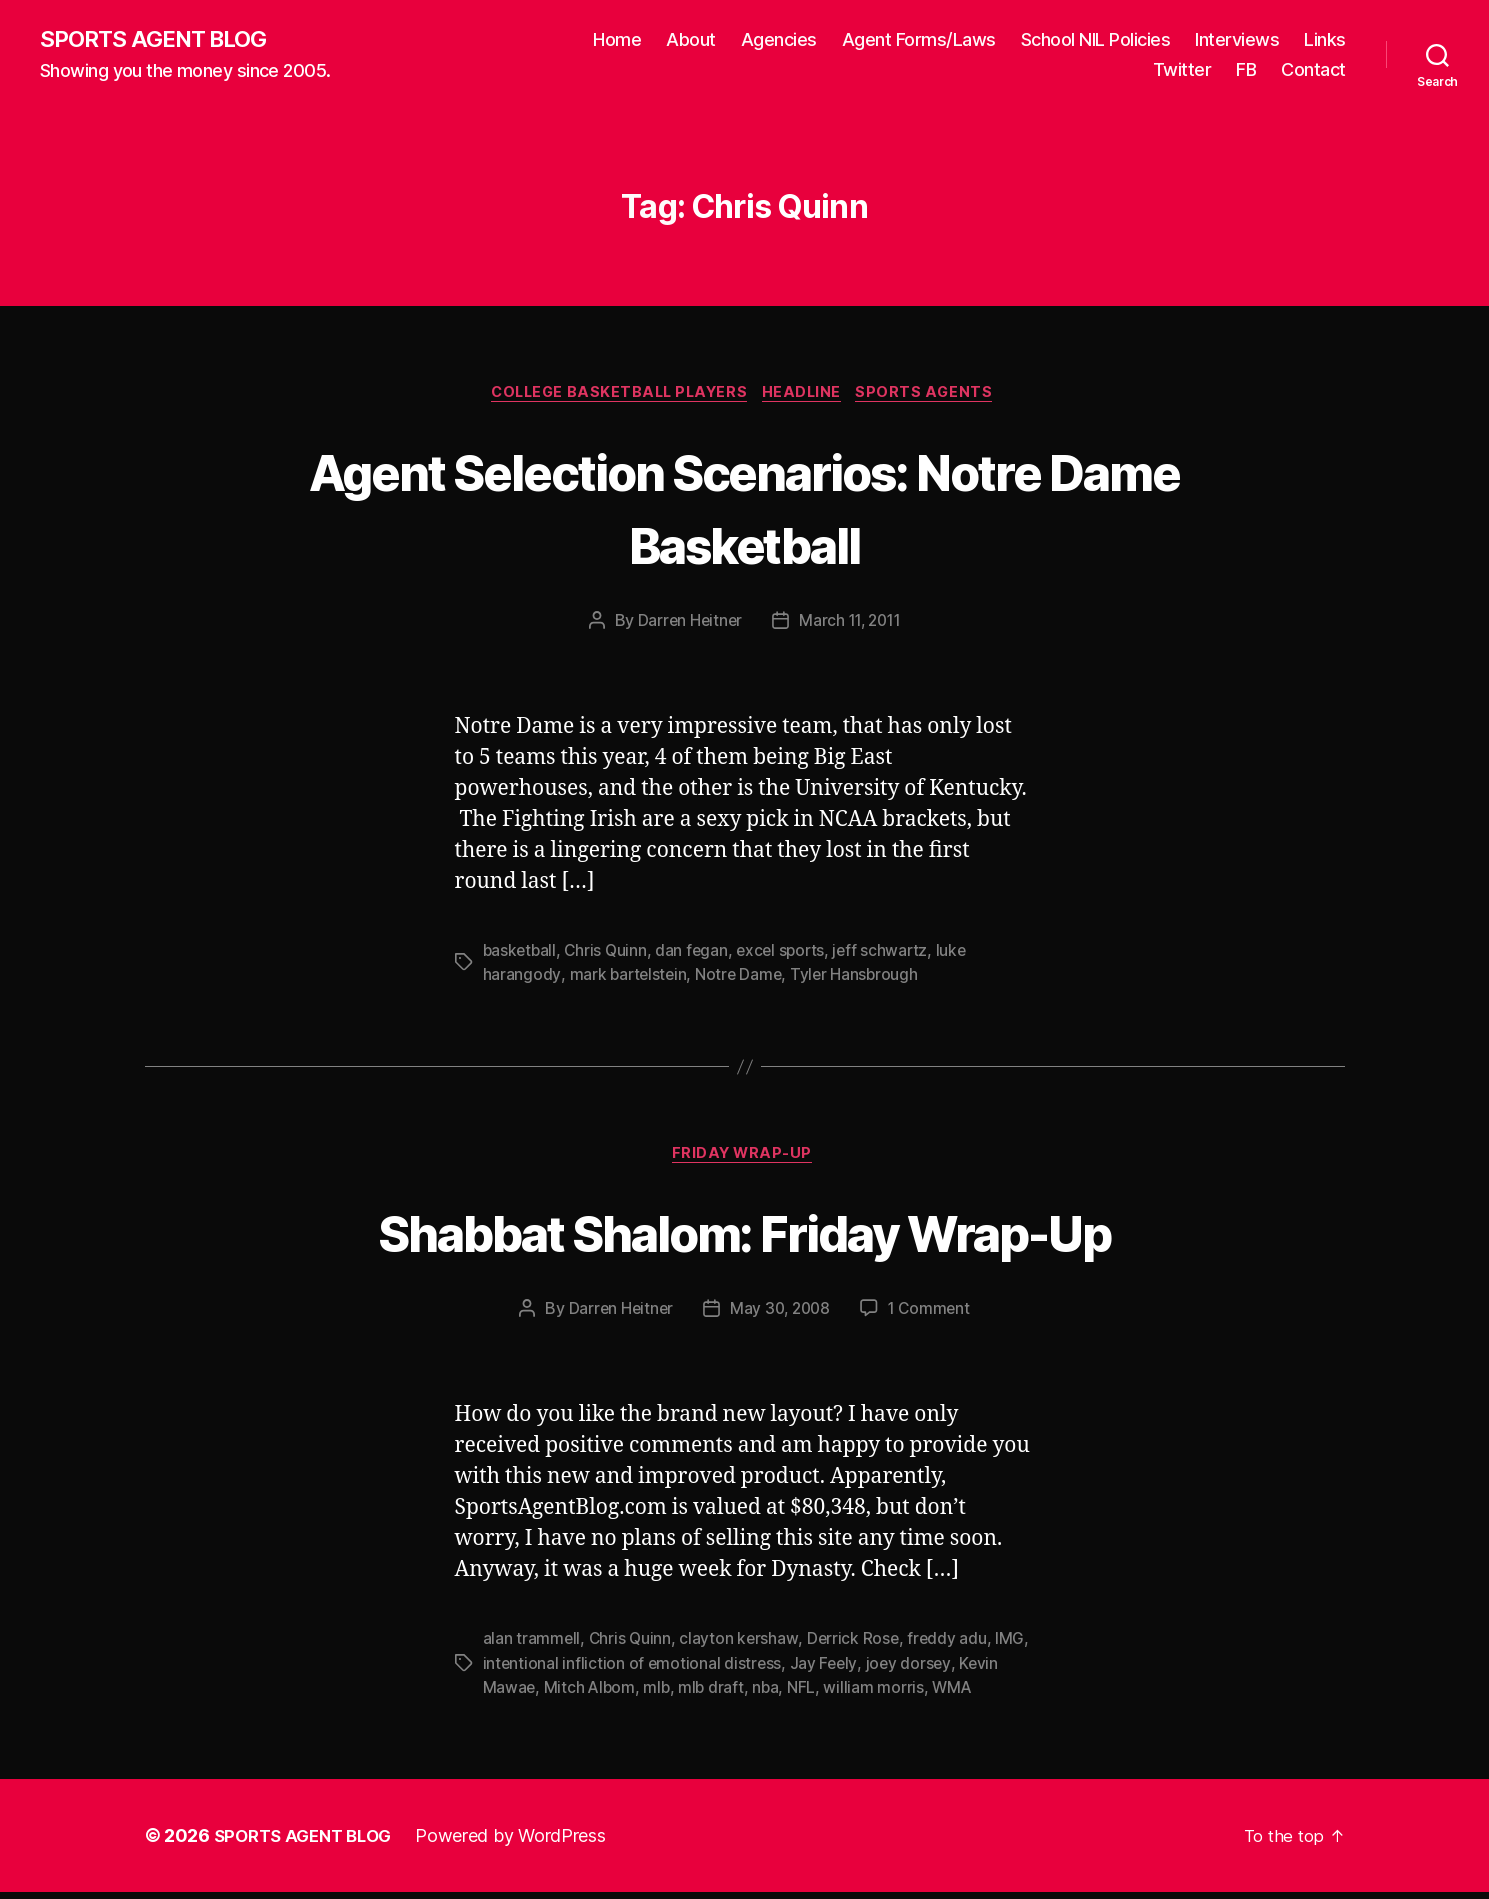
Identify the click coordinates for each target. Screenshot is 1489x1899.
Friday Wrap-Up (745, 1161)
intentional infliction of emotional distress (633, 1670)
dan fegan (697, 955)
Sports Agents (936, 396)
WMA (958, 1694)
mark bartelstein (629, 979)
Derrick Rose (856, 1646)
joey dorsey (912, 1670)
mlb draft (715, 1694)
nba (770, 1694)
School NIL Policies (1096, 40)
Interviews (1237, 40)
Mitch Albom (591, 1694)
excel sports (788, 955)
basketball (521, 955)
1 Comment (932, 1316)
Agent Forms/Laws (919, 40)
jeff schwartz (890, 955)
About (691, 40)
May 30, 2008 (780, 1316)
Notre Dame (742, 979)
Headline (808, 396)
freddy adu (952, 1646)
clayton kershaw (741, 1646)
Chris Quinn (609, 955)
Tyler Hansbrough (859, 979)
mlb (659, 1694)
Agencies (779, 40)
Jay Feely (826, 1670)
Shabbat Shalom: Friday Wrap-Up (744, 1237)
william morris (879, 1694)
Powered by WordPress (522, 1842)
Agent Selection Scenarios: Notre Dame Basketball (745, 509)
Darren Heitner (686, 625)
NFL (807, 1694)
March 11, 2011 (851, 625)
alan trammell (532, 1646)
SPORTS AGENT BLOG (161, 40)
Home (617, 40)
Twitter (1182, 70)
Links (1325, 40)
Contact (1313, 70)
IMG (1014, 1646)
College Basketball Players (616, 396)
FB (1246, 70)
